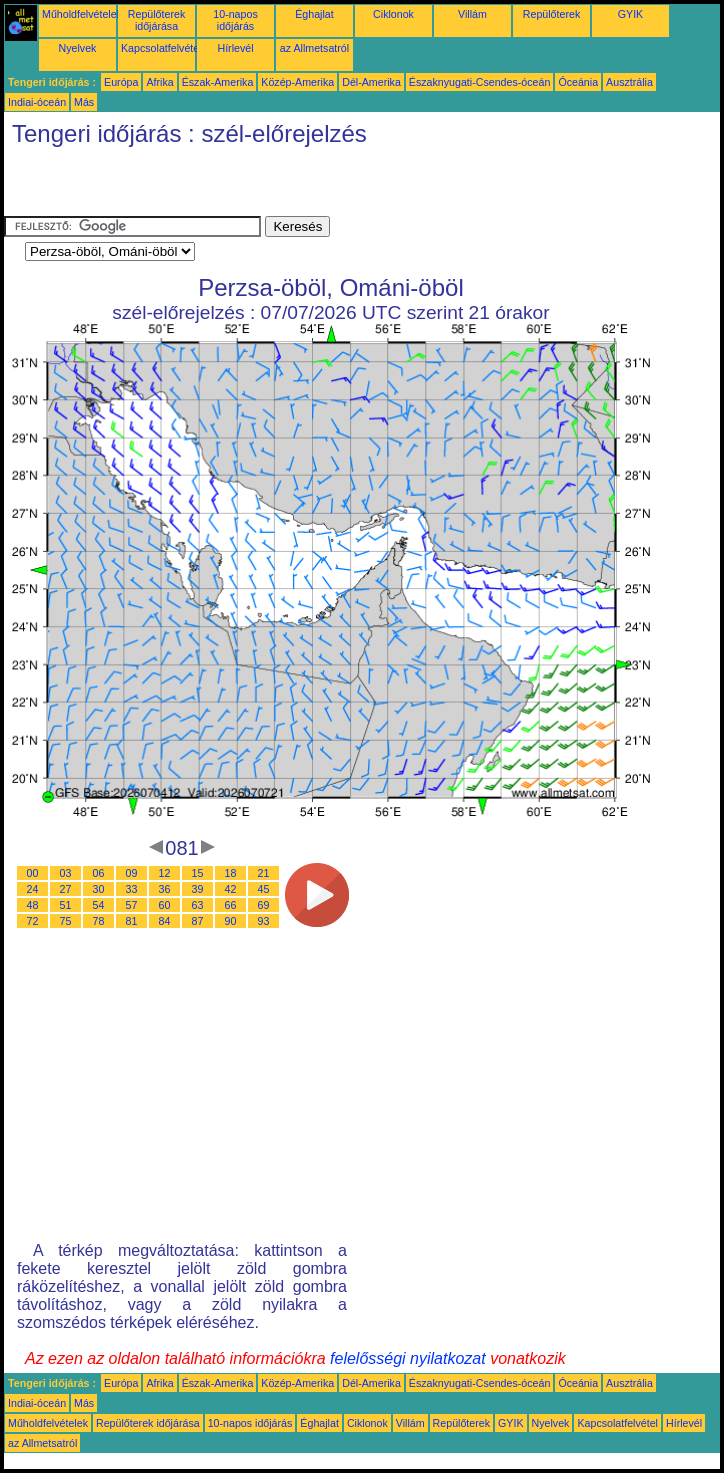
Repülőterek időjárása (156, 20)
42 (231, 889)
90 (231, 921)
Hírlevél (235, 48)
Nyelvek (78, 48)
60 (165, 905)
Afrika (159, 82)
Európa (121, 82)
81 (132, 921)
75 (66, 921)
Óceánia (578, 82)
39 (198, 889)
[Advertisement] (238, 186)
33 (132, 889)
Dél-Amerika (371, 82)
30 (99, 889)
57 (132, 905)
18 (231, 873)
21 (264, 873)
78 (99, 921)
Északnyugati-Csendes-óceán (480, 82)
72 (33, 921)
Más (84, 102)
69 (264, 905)
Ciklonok (393, 14)
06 (99, 873)
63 (198, 905)
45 (264, 889)
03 (66, 873)
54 (99, 905)
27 (66, 889)
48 (33, 905)
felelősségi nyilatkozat (408, 1358)
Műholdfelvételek (82, 14)
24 (33, 889)
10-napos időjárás (235, 20)
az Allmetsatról (314, 48)
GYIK (630, 14)
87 (198, 921)
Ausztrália (629, 82)
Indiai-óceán (37, 102)
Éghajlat (314, 14)
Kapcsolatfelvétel (161, 48)
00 (33, 873)
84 (165, 921)
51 (66, 905)
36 (165, 889)
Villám (472, 14)
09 (132, 873)
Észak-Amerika (218, 82)
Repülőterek (551, 14)
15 (198, 873)
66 (231, 905)
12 (165, 873)
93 (264, 921)
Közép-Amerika (297, 82)
